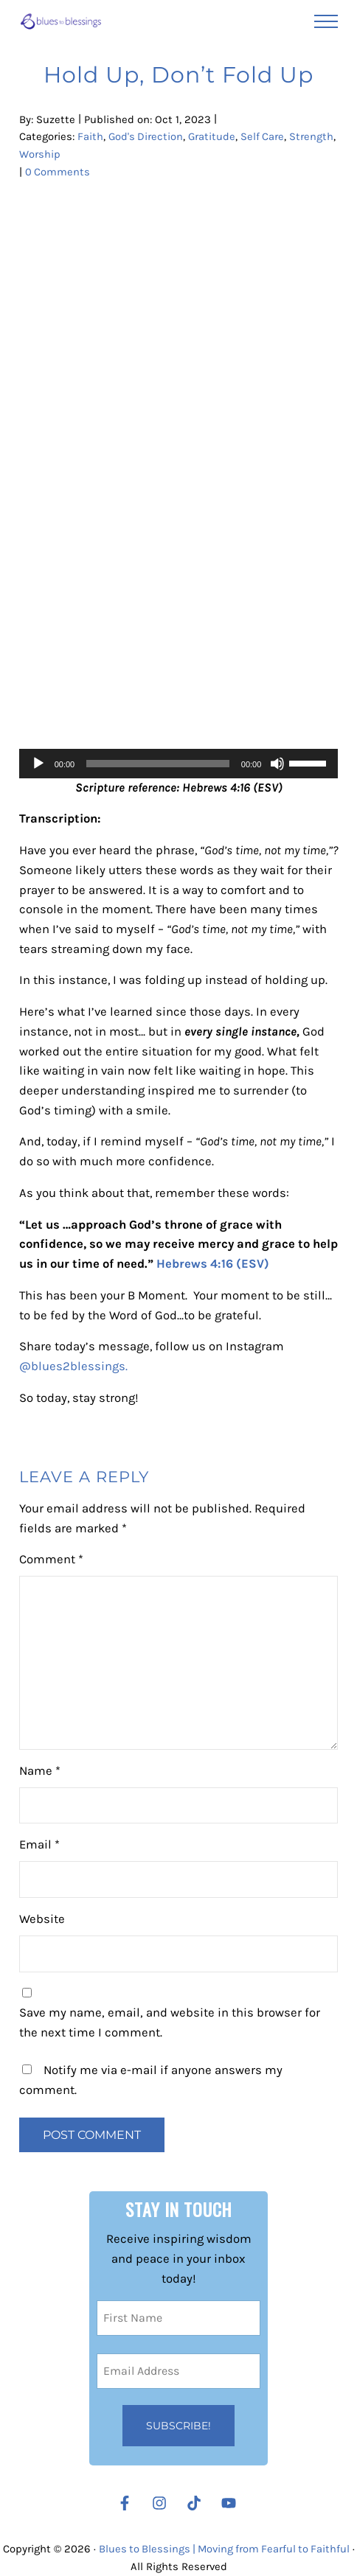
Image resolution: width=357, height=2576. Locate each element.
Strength (41, 155)
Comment (51, 1561)
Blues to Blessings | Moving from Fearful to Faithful (227, 2549)
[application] (179, 764)
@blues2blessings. (75, 1368)
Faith (90, 137)
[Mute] (277, 764)
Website (42, 1921)
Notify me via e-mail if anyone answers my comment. (151, 2082)
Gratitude (214, 137)
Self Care (265, 137)
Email (39, 1847)
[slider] (157, 764)
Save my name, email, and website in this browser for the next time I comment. (169, 2025)
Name (39, 1773)
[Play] (38, 764)
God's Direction (146, 137)
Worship (89, 155)
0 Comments (58, 173)
